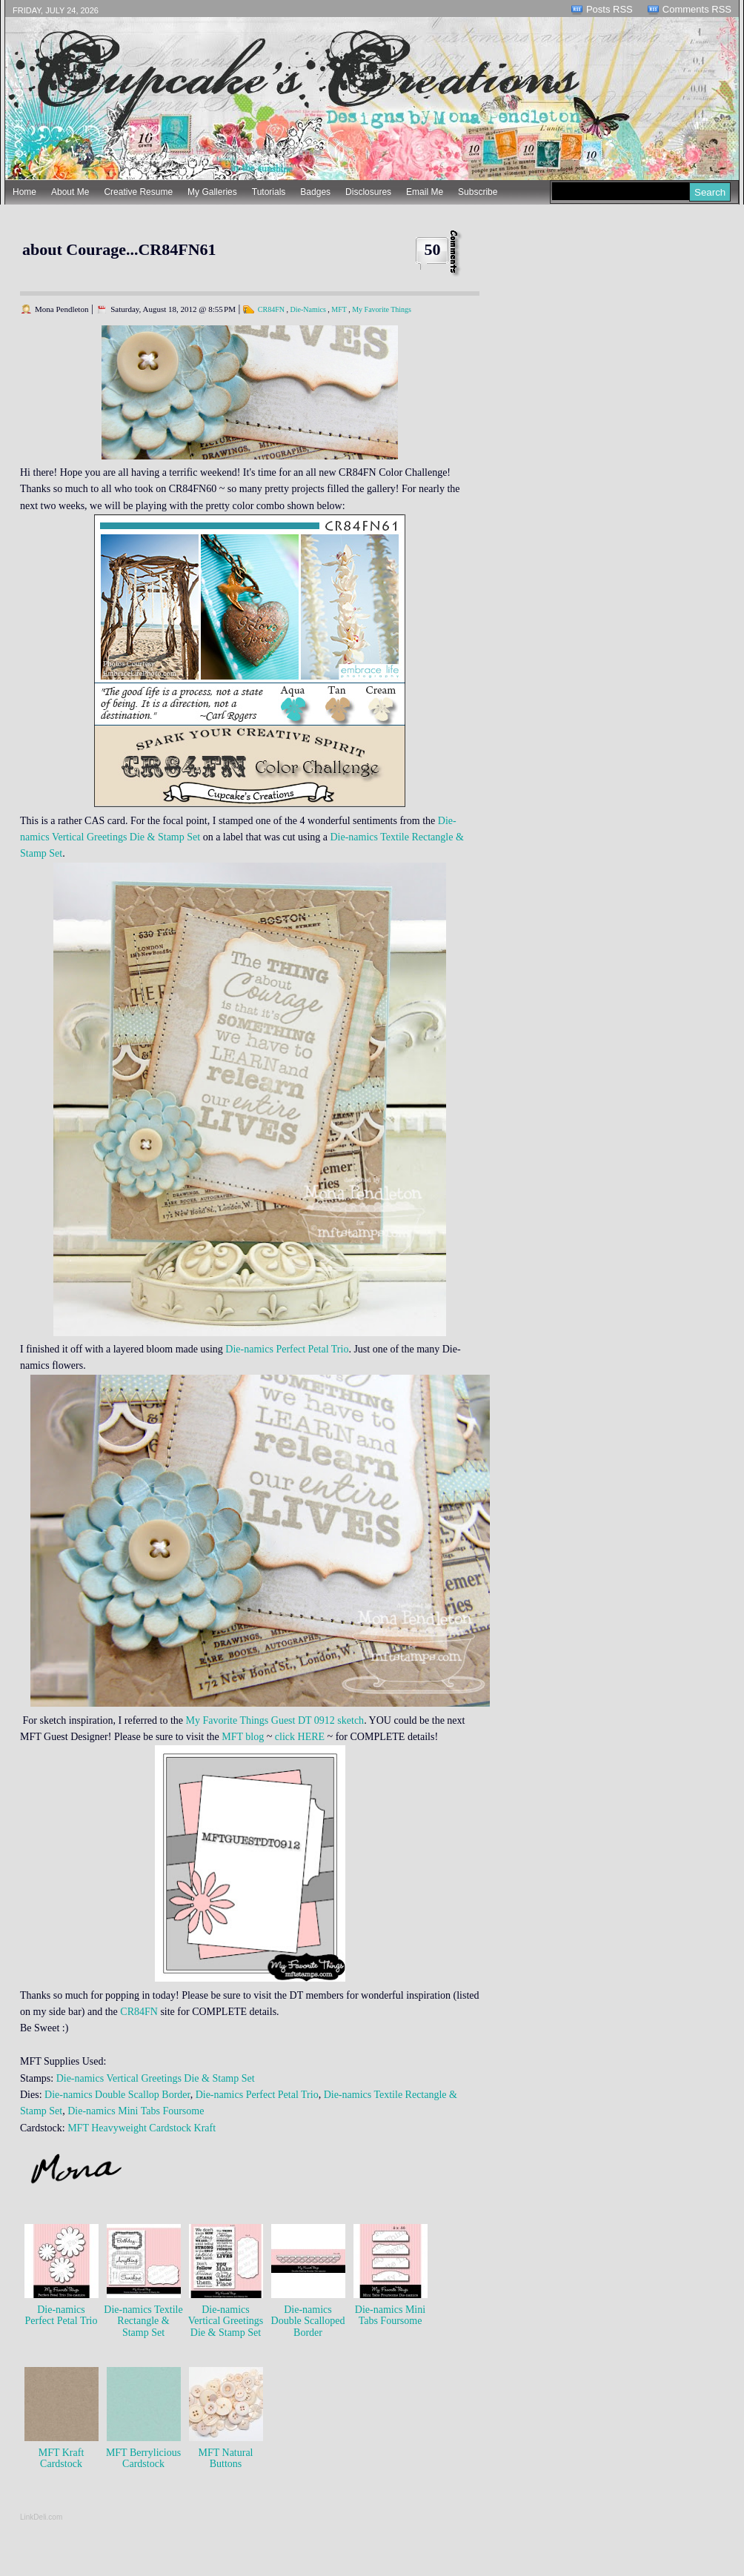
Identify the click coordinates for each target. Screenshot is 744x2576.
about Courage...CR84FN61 (119, 249)
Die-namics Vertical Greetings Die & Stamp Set (155, 2078)
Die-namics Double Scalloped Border (308, 2321)
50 (433, 249)
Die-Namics (307, 309)
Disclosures (368, 192)
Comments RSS (696, 9)
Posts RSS (609, 9)
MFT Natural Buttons (225, 2458)
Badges (315, 192)
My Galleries (212, 192)
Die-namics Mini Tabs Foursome (135, 2111)
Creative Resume (138, 192)
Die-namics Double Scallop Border (117, 2094)
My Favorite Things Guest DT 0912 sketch (275, 1720)
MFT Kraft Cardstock (61, 2458)
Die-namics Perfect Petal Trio (286, 1349)
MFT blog (243, 1736)
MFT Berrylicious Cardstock (143, 2458)
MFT (338, 309)
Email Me (424, 192)
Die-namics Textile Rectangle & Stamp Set (143, 2321)
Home (24, 192)
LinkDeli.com (41, 2517)
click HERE (300, 1736)
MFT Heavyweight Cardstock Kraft (141, 2128)
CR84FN (271, 309)
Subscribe (477, 192)
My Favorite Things (381, 309)
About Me (70, 192)
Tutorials (269, 192)
